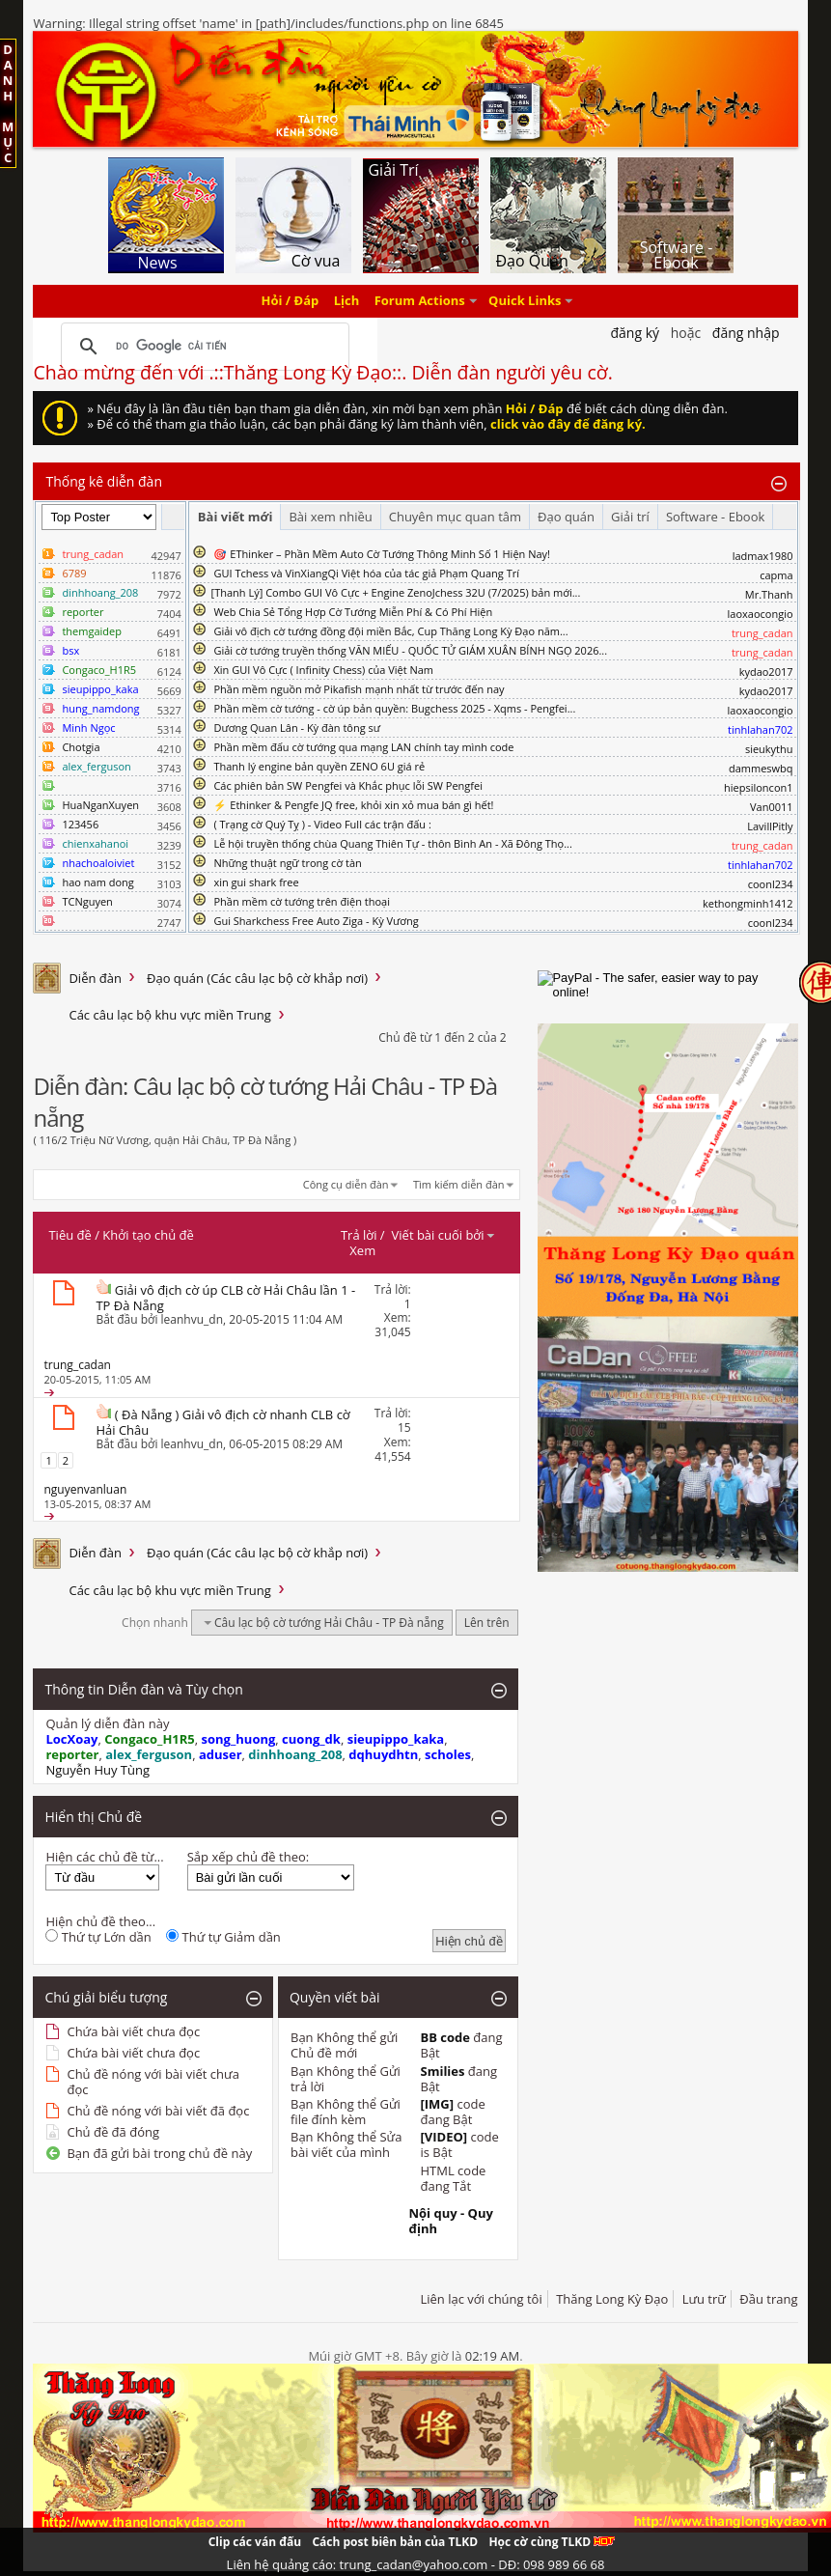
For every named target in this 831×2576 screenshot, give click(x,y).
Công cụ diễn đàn (346, 1184)
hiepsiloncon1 (758, 787)
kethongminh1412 (748, 903)
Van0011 (771, 806)
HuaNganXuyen (100, 805)
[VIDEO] (443, 2136)
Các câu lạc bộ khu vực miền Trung (169, 1014)
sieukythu (769, 749)
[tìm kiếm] (202, 346)
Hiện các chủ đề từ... (104, 1856)
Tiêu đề (69, 1235)
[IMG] (437, 2104)
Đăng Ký (634, 332)
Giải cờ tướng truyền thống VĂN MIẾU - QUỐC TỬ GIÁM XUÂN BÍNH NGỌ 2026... (410, 650)
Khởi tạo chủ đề (147, 1235)
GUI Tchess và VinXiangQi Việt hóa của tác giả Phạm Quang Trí (366, 573)
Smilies (442, 2071)
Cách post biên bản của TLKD (395, 2542)
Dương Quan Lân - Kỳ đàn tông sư (296, 727)
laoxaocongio (760, 613)
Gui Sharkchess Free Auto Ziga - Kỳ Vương (315, 920)
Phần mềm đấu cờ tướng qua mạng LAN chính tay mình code (363, 747)
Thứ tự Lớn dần (98, 1937)
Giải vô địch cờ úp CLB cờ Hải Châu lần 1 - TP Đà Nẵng (225, 1297)
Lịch (347, 301)
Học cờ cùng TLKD (551, 2542)
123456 (80, 824)
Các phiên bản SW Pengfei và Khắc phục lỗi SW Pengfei (348, 785)
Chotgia (80, 747)
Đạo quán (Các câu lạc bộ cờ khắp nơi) (257, 978)
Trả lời (359, 1235)
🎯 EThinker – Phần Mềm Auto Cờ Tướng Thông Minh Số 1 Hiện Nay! (381, 553)
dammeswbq (761, 768)
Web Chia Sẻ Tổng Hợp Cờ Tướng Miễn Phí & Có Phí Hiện (352, 611)
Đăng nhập (746, 332)
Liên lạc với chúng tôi (480, 2299)
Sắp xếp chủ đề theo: (248, 1856)
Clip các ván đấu (254, 2542)
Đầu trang (768, 2299)
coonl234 (770, 884)
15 (404, 1427)
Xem (362, 1250)
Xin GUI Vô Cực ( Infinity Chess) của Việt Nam (323, 669)
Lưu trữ (704, 2299)
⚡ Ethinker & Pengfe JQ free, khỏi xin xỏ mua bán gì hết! (353, 805)
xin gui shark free (255, 882)
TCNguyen (87, 901)
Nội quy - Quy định (450, 2220)
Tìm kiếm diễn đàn (459, 1184)
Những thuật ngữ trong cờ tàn (287, 862)
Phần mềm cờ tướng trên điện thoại (301, 901)
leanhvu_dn (192, 1319)
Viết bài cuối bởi (444, 1235)
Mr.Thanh (769, 594)
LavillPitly (769, 826)
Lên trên (487, 1622)
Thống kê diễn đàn (103, 481)
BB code (445, 2037)
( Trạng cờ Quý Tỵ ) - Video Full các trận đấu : (321, 824)
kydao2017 (766, 671)
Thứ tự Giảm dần (223, 1937)
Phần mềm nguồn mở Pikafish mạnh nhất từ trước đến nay (358, 689)
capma (776, 575)
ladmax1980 (763, 555)
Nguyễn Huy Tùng (97, 1769)
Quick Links (524, 301)
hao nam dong (97, 882)
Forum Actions (419, 301)
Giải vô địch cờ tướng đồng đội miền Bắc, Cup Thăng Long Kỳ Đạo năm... (390, 631)
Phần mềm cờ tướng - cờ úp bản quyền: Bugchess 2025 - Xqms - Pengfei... (394, 708)
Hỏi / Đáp (290, 301)
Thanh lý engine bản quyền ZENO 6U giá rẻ (319, 766)
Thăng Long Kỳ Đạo (612, 2299)
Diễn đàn (95, 978)
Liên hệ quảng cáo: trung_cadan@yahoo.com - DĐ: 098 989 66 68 (416, 2564)
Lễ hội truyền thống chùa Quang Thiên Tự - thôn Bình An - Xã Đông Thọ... (392, 843)
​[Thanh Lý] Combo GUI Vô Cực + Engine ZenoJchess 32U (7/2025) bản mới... (396, 592)
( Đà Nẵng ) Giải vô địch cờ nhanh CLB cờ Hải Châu (222, 1422)
